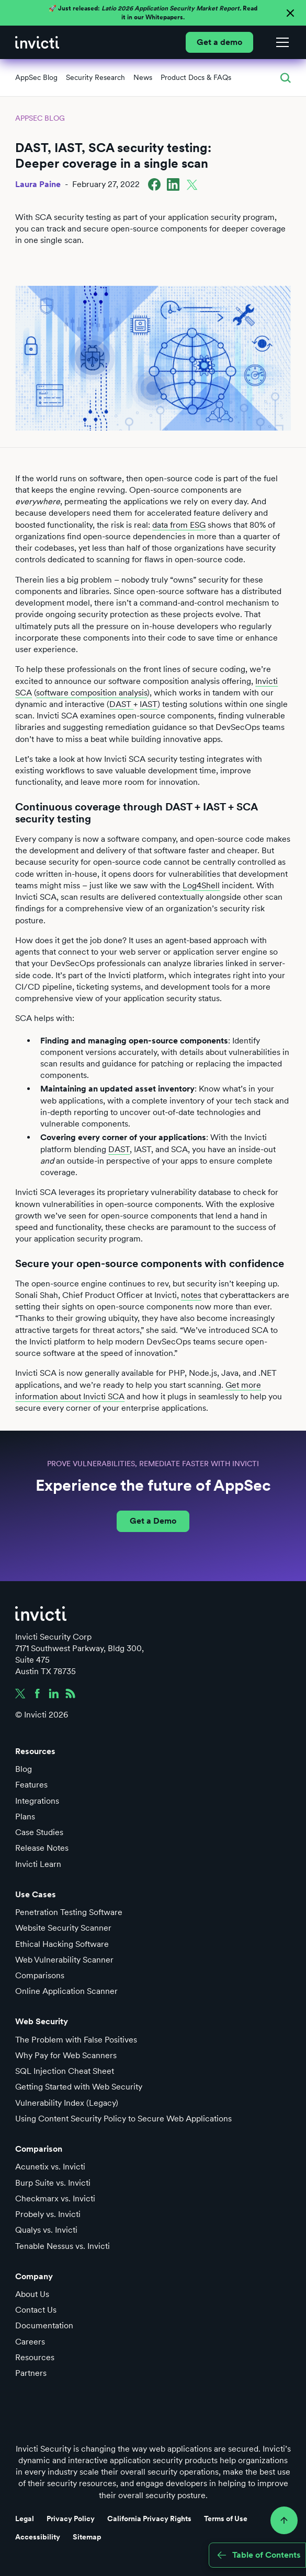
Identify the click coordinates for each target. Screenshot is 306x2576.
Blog (23, 1769)
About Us (32, 2294)
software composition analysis (91, 693)
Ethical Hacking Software (62, 1944)
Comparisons (39, 1975)
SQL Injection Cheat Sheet (64, 2071)
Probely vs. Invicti (48, 2214)
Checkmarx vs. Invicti (55, 2198)
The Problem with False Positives (76, 2040)
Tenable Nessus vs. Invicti (62, 2246)
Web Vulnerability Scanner (64, 1960)
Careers (30, 2342)
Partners (31, 2373)
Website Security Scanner (63, 1928)
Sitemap (87, 2537)
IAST (148, 704)
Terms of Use (225, 2518)
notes (191, 1295)
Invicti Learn (38, 1864)
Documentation (44, 2325)
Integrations (37, 1801)
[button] (280, 42)
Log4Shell (201, 885)
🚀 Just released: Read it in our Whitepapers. (153, 13)
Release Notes (42, 1848)
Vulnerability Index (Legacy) (66, 2103)
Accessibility (37, 2537)
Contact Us (35, 2310)
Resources (34, 2357)
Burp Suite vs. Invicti (52, 2183)
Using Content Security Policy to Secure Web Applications (123, 2119)
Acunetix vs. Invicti (50, 2167)
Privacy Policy (71, 2518)
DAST (121, 704)
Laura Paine (38, 184)
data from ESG (179, 525)
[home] (37, 42)
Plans (25, 1816)
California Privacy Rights (149, 2518)
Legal (24, 2518)
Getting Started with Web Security (78, 2087)
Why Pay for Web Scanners (66, 2055)
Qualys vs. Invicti (46, 2230)
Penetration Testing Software (68, 1912)
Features (31, 1785)
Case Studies (39, 1832)
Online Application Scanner (66, 1991)
